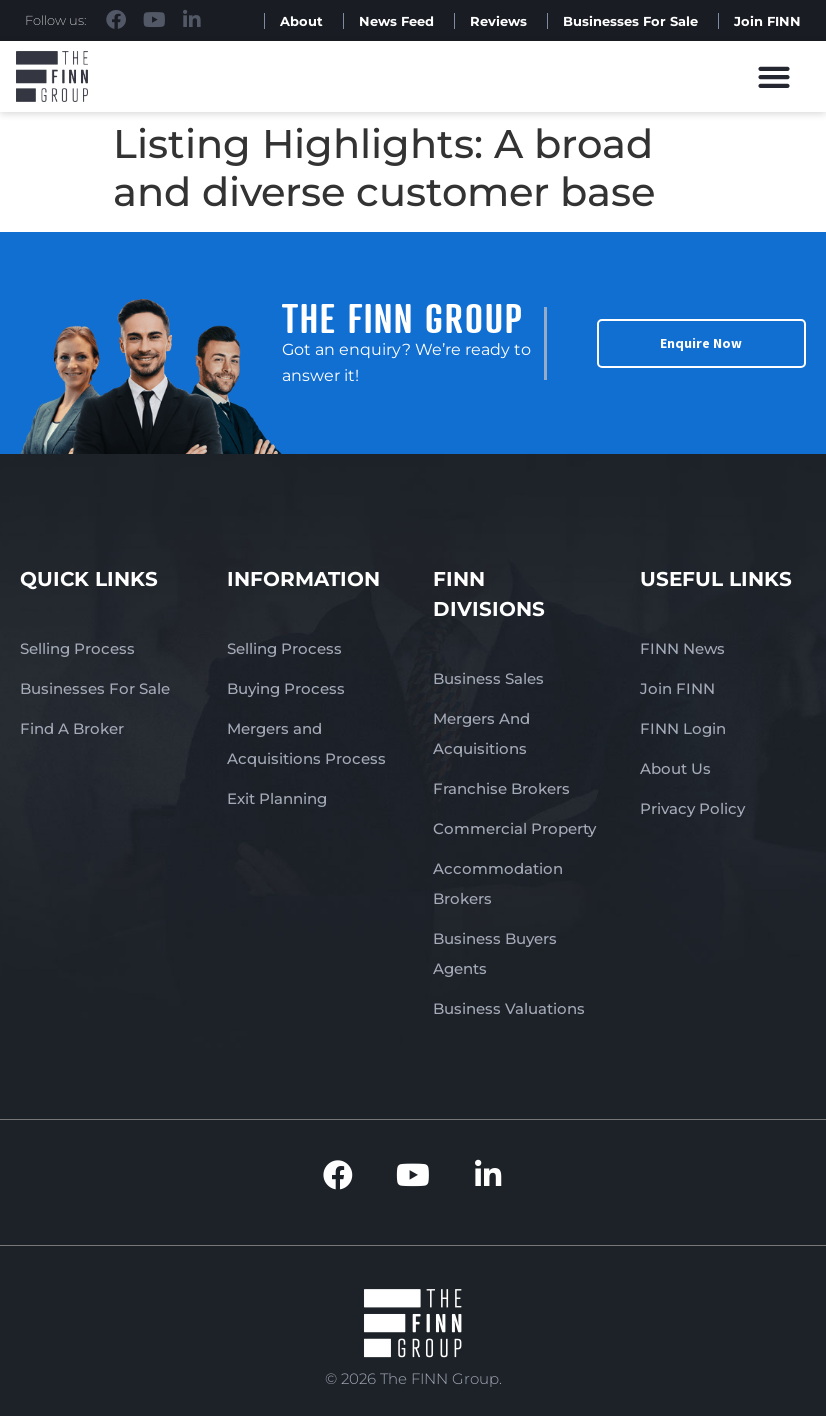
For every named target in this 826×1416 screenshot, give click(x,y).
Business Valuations (509, 1008)
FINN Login (683, 728)
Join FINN (767, 21)
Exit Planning (277, 798)
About (301, 21)
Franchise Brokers (501, 788)
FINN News (682, 648)
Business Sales (488, 678)
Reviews (498, 21)
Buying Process (286, 688)
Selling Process (77, 648)
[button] (774, 76)
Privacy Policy (692, 808)
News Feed (396, 21)
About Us (675, 768)
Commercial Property (514, 828)
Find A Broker (72, 728)
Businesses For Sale (630, 21)
